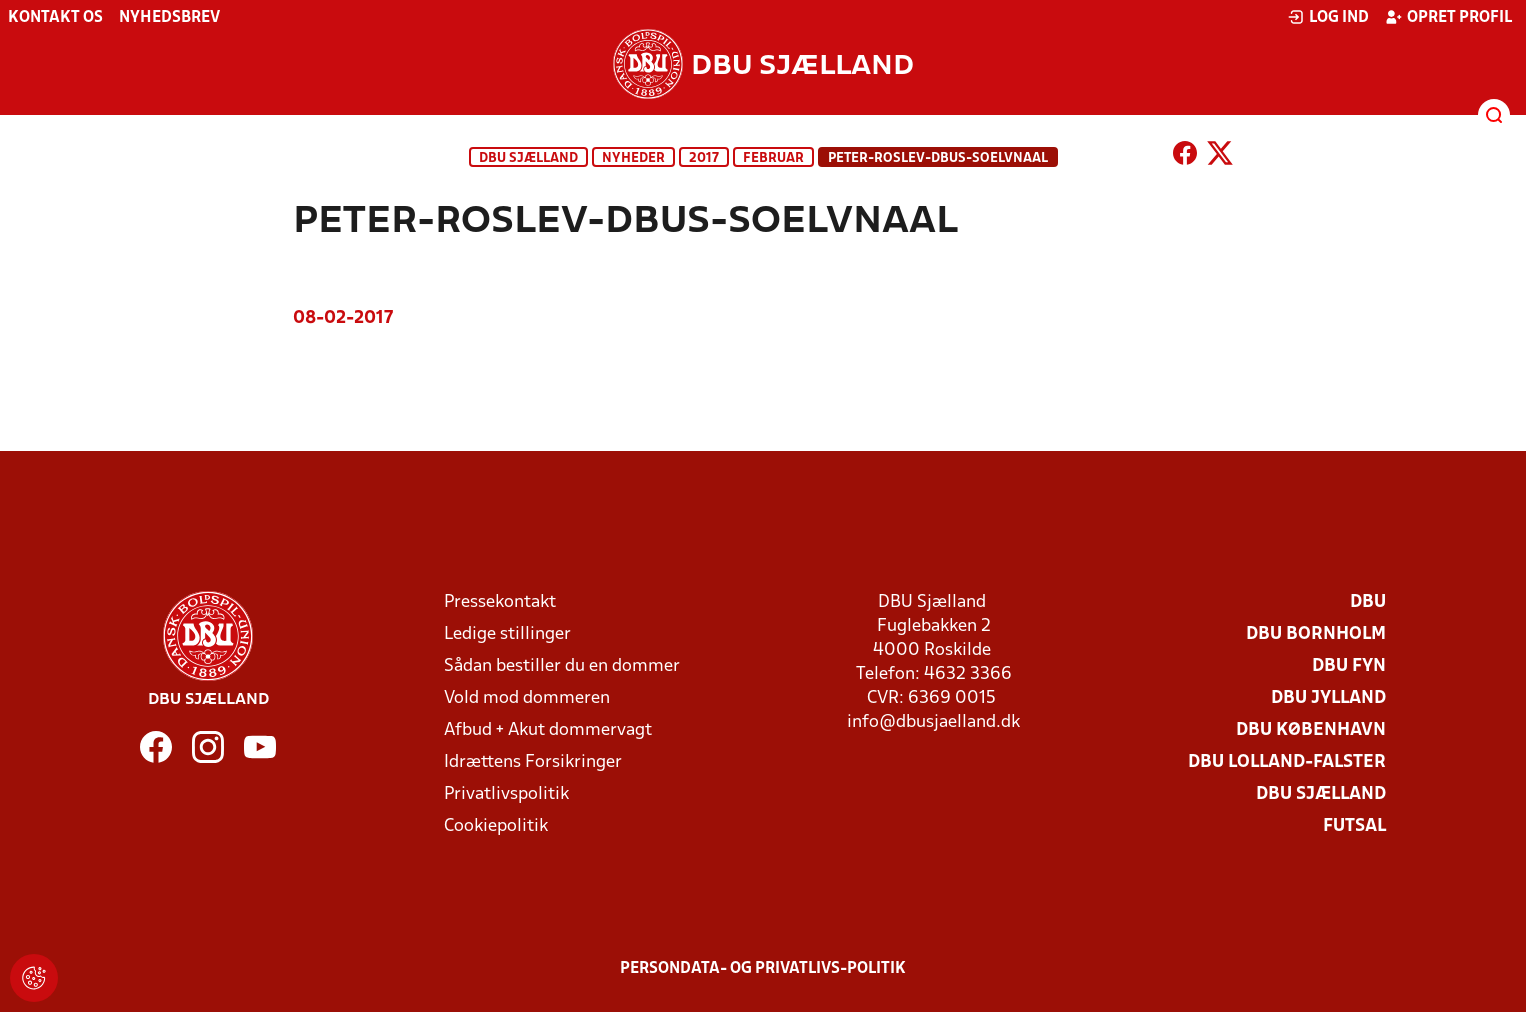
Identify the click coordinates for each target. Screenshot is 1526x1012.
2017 (704, 158)
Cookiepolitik (496, 826)
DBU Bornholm (1316, 634)
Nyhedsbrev (169, 18)
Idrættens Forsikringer (533, 762)
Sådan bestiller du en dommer (562, 666)
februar (773, 158)
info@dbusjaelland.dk (933, 722)
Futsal (1354, 826)
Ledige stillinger (507, 634)
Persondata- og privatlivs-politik (763, 969)
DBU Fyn (1349, 666)
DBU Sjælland (528, 158)
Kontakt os (55, 18)
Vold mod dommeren (527, 698)
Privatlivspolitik (506, 794)
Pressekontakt (500, 602)
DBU (1368, 602)
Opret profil (1448, 17)
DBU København (1311, 730)
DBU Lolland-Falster (1287, 762)
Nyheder (633, 158)
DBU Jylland (1328, 698)
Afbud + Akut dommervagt (548, 730)
